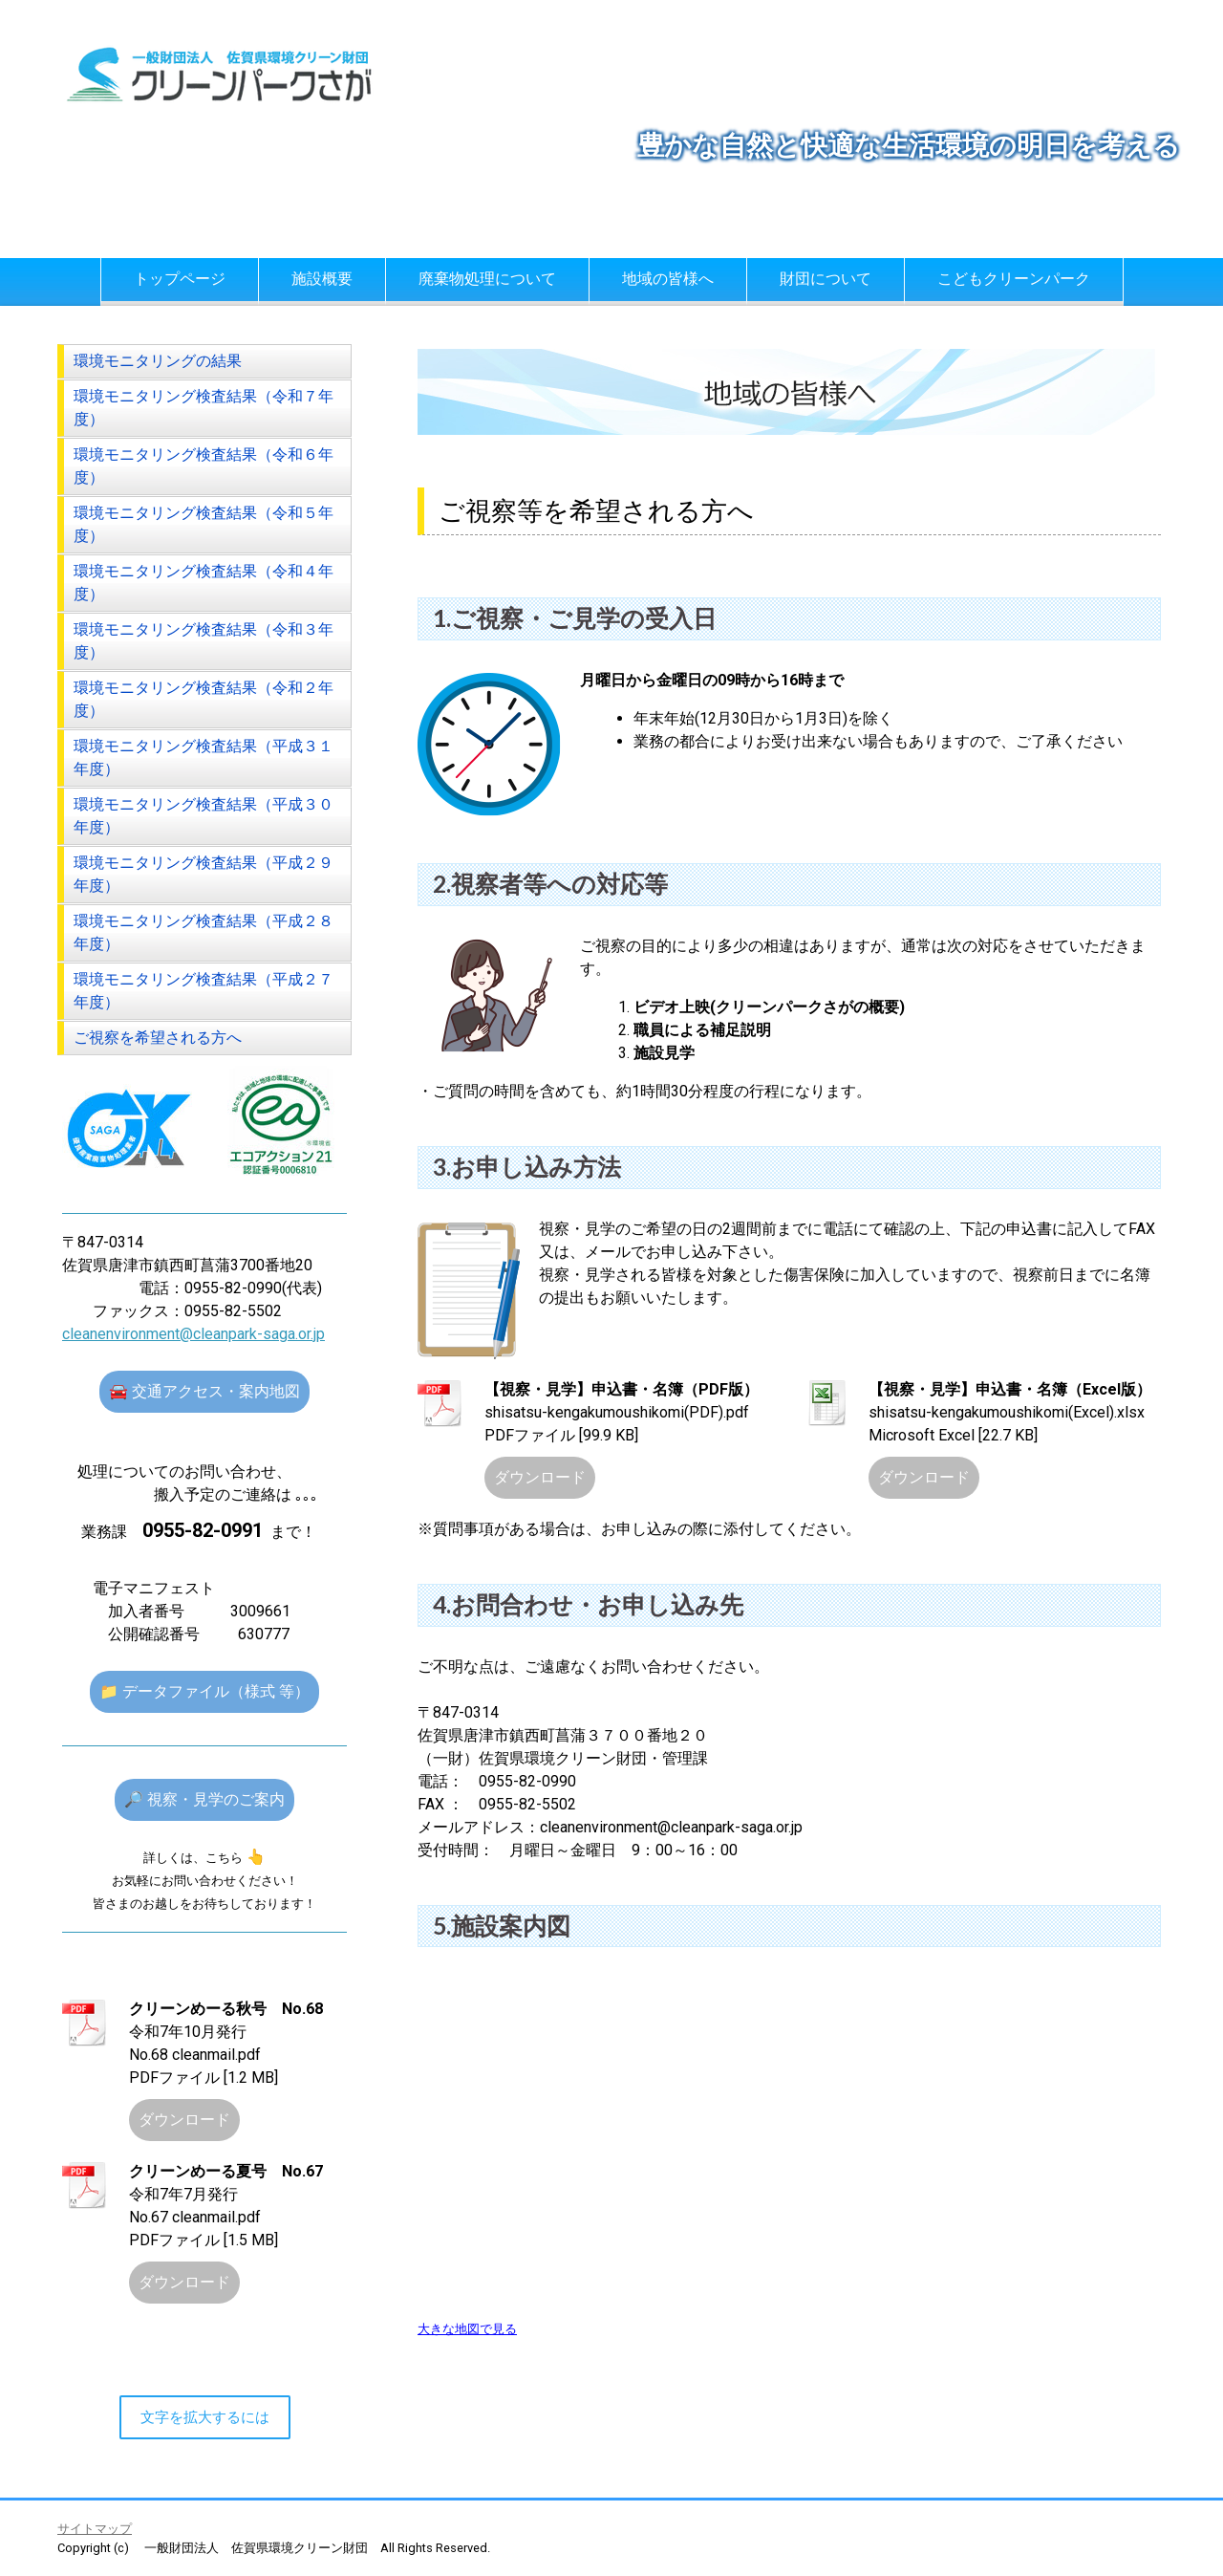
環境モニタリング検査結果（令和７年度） (203, 407)
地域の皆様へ (668, 279)
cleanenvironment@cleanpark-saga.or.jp (193, 1334)
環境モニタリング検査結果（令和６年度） (203, 466)
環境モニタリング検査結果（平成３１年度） (203, 757)
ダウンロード (540, 1477)
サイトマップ (94, 2529)
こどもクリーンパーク (1013, 279)
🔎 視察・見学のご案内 (204, 1799)
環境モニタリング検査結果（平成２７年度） (203, 990)
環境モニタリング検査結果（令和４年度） (203, 582)
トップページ (179, 279)
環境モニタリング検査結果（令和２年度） (203, 699)
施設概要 (322, 279)
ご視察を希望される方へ (158, 1037)
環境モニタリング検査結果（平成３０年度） (203, 815)
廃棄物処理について (487, 279)
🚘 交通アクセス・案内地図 (204, 1391)
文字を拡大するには (204, 2417)
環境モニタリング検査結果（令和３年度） (203, 640)
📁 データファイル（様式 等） (204, 1691)
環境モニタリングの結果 (158, 361)
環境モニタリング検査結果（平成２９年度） (203, 874)
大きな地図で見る (467, 2329)
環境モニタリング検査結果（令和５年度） (203, 524)
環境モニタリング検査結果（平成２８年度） (203, 932)
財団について (825, 279)
